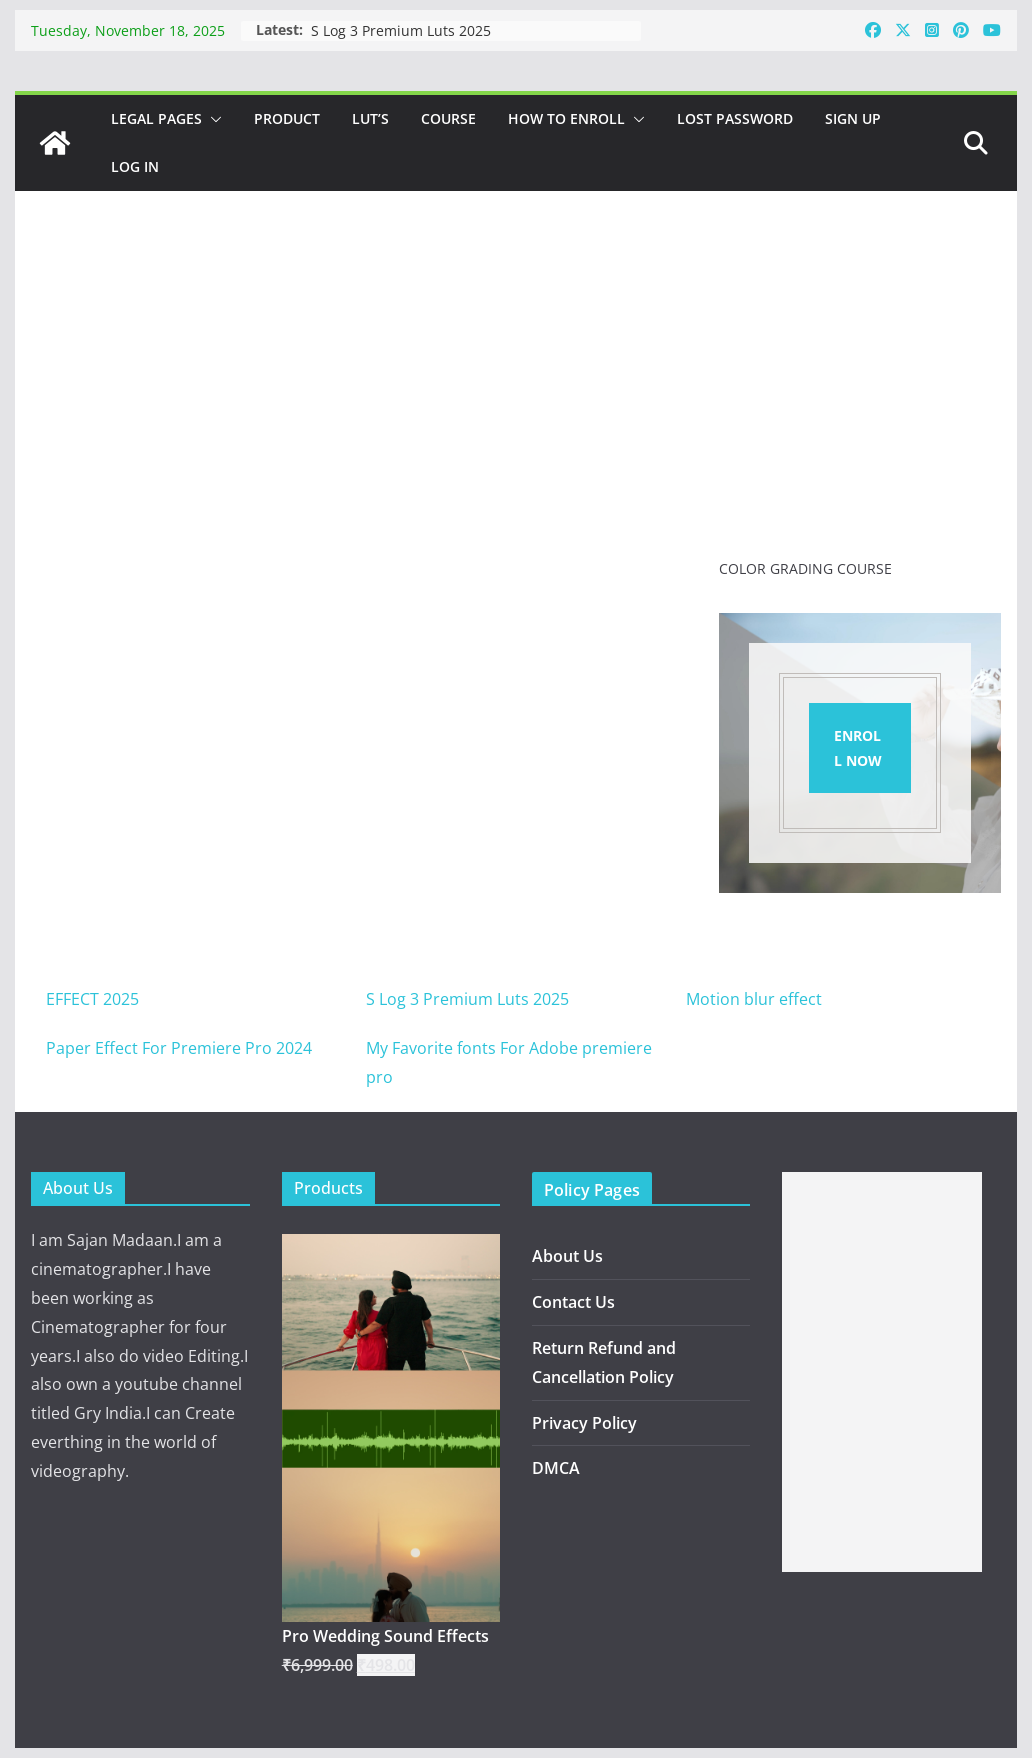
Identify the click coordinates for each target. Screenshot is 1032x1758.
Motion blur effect (754, 999)
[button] (212, 119)
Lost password (735, 118)
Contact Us (573, 1302)
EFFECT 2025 (92, 999)
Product (287, 118)
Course (448, 118)
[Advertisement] (882, 1372)
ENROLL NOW (858, 748)
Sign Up (853, 118)
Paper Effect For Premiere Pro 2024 (179, 1048)
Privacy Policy (584, 1423)
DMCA (556, 1468)
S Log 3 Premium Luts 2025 (401, 30)
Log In (135, 166)
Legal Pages (156, 118)
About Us (567, 1256)
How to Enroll (566, 118)
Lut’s (370, 118)
